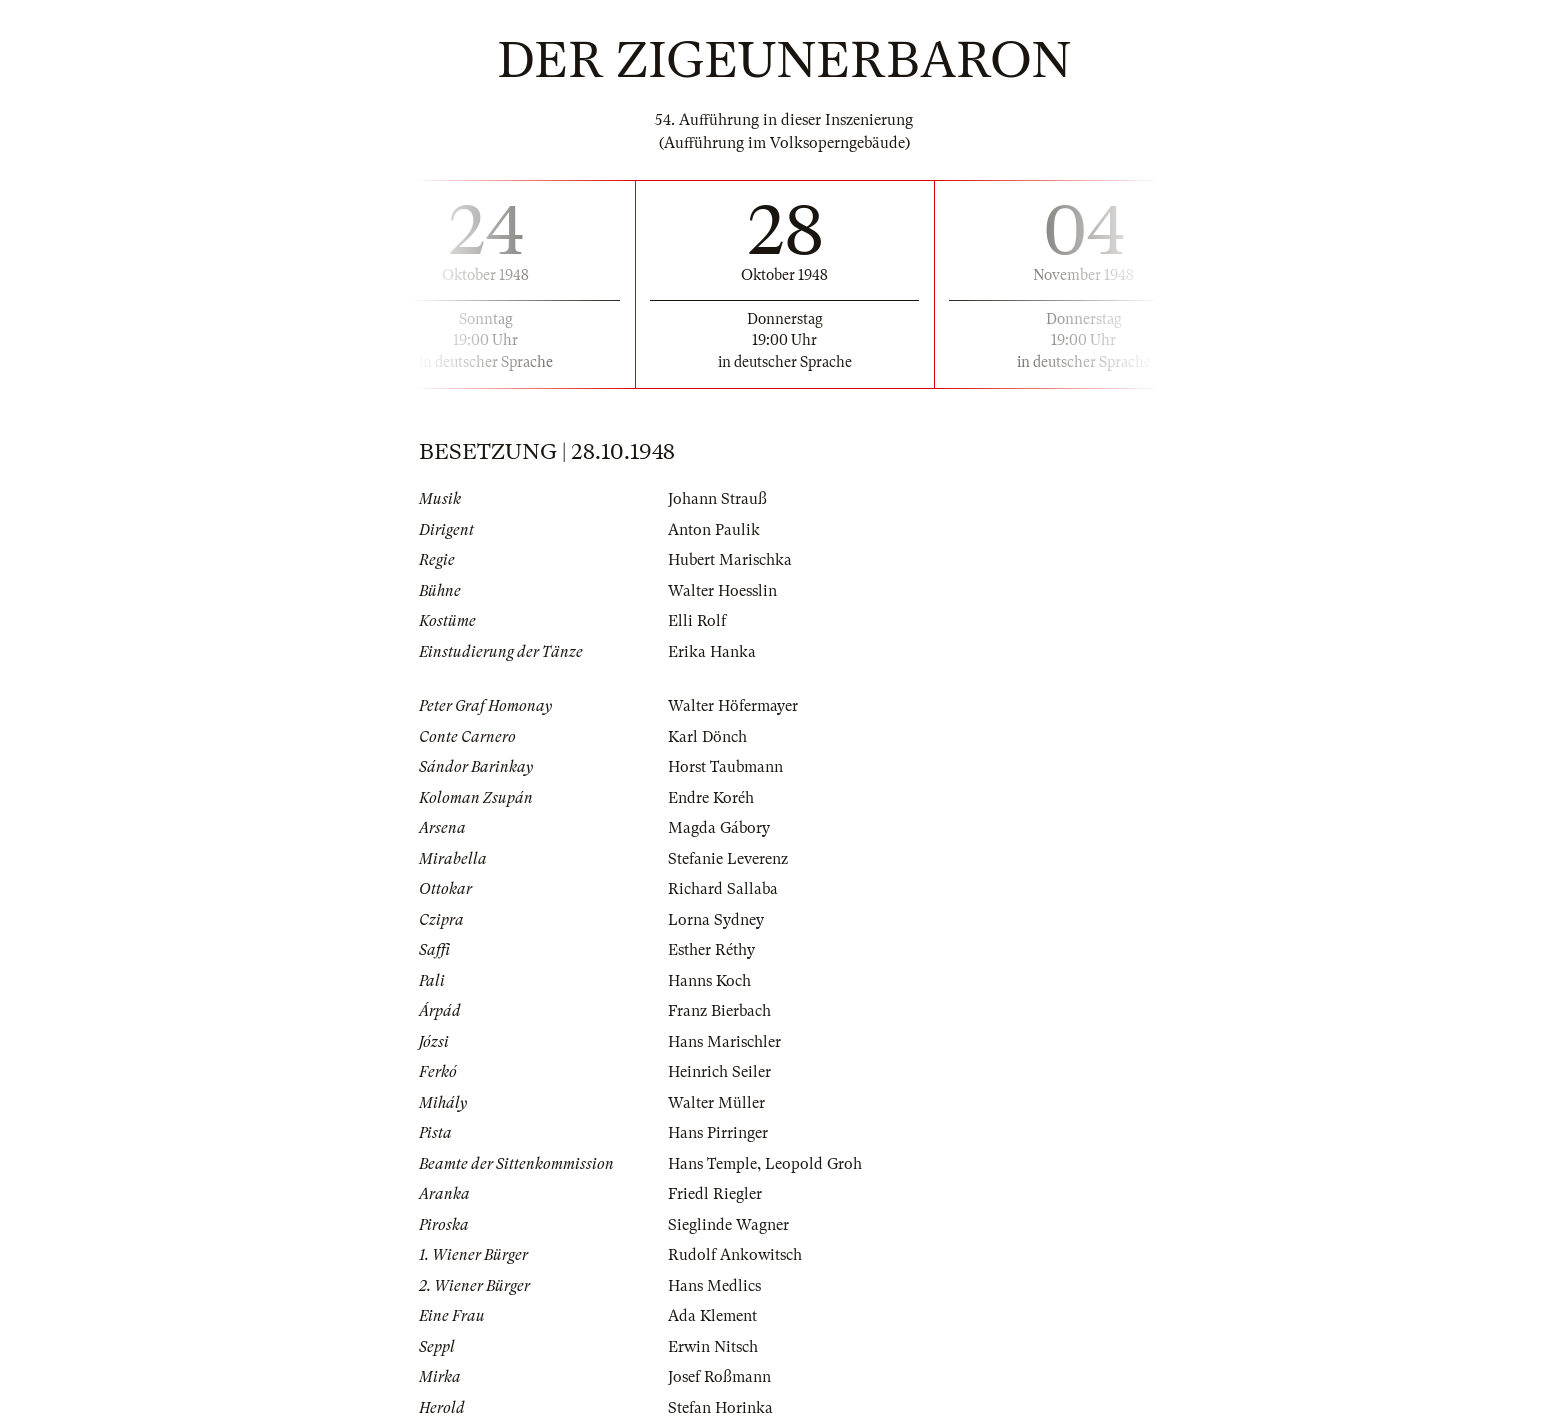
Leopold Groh (813, 1164)
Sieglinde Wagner (728, 1225)
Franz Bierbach (719, 1011)
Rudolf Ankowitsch (735, 1255)
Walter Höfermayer (733, 706)
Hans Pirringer (718, 1133)
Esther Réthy (711, 950)
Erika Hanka (712, 652)
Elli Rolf (697, 621)
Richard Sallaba (723, 889)
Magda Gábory (719, 828)
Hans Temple (712, 1164)
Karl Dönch (707, 737)
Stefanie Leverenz (728, 859)
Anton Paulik (714, 530)
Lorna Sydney (716, 920)
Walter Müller (716, 1103)
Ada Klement (712, 1316)
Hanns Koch (709, 981)
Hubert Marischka (730, 560)
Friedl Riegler (715, 1194)
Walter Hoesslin (722, 591)
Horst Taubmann (725, 767)
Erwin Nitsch (713, 1347)
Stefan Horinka (720, 1408)
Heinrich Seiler (719, 1072)
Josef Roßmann (719, 1377)
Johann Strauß (717, 499)
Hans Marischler (724, 1042)
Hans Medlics (714, 1286)
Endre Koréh (711, 798)
